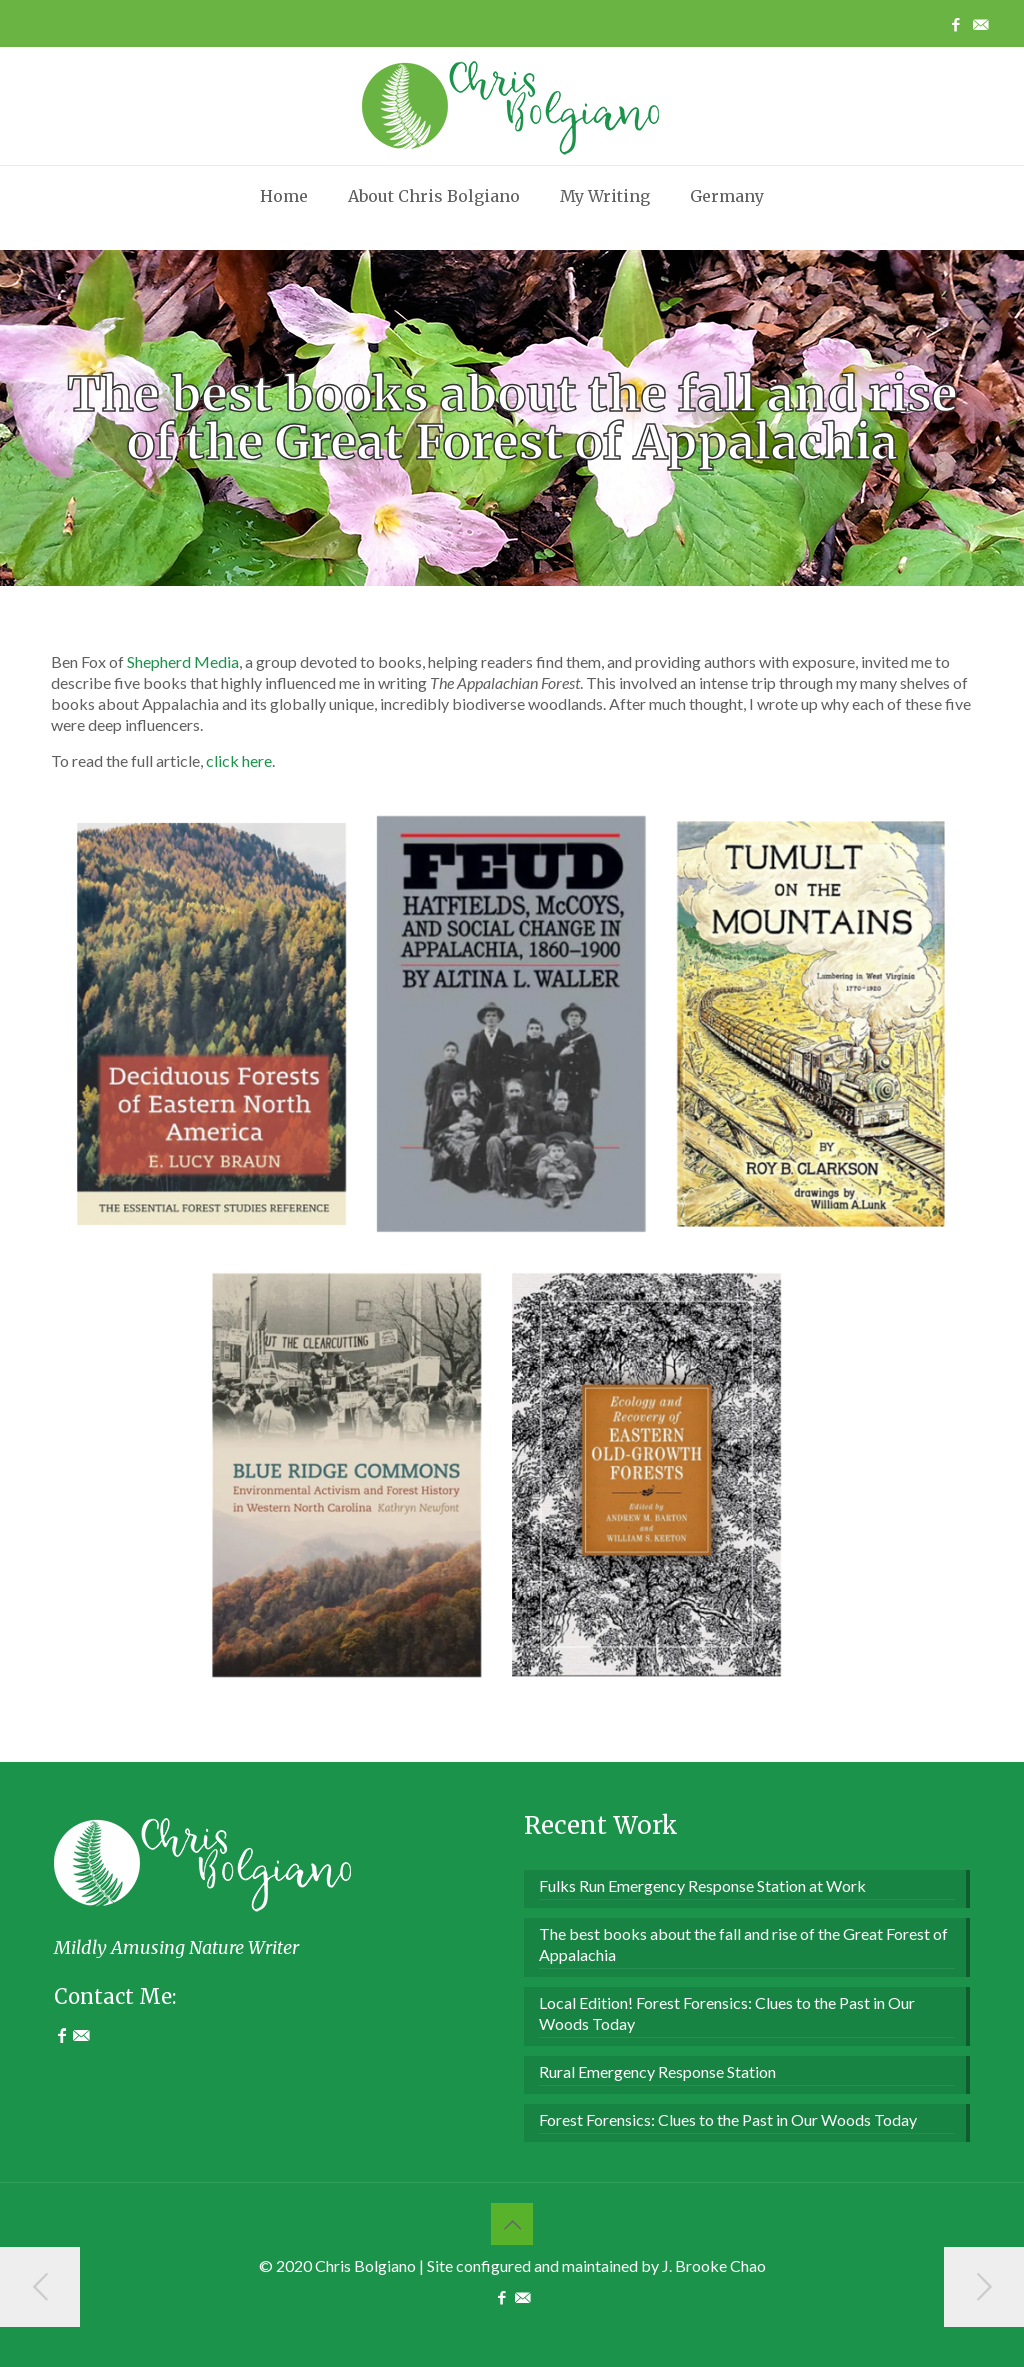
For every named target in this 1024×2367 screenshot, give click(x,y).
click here (239, 760)
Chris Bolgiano (365, 2265)
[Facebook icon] (955, 24)
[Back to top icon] (512, 2224)
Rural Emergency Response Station (657, 2071)
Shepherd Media (183, 661)
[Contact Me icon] (980, 24)
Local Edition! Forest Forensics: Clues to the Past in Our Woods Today (727, 2013)
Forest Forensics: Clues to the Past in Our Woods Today (728, 2119)
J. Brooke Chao (714, 2265)
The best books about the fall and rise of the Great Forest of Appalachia (743, 1944)
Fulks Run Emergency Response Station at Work (702, 1885)
